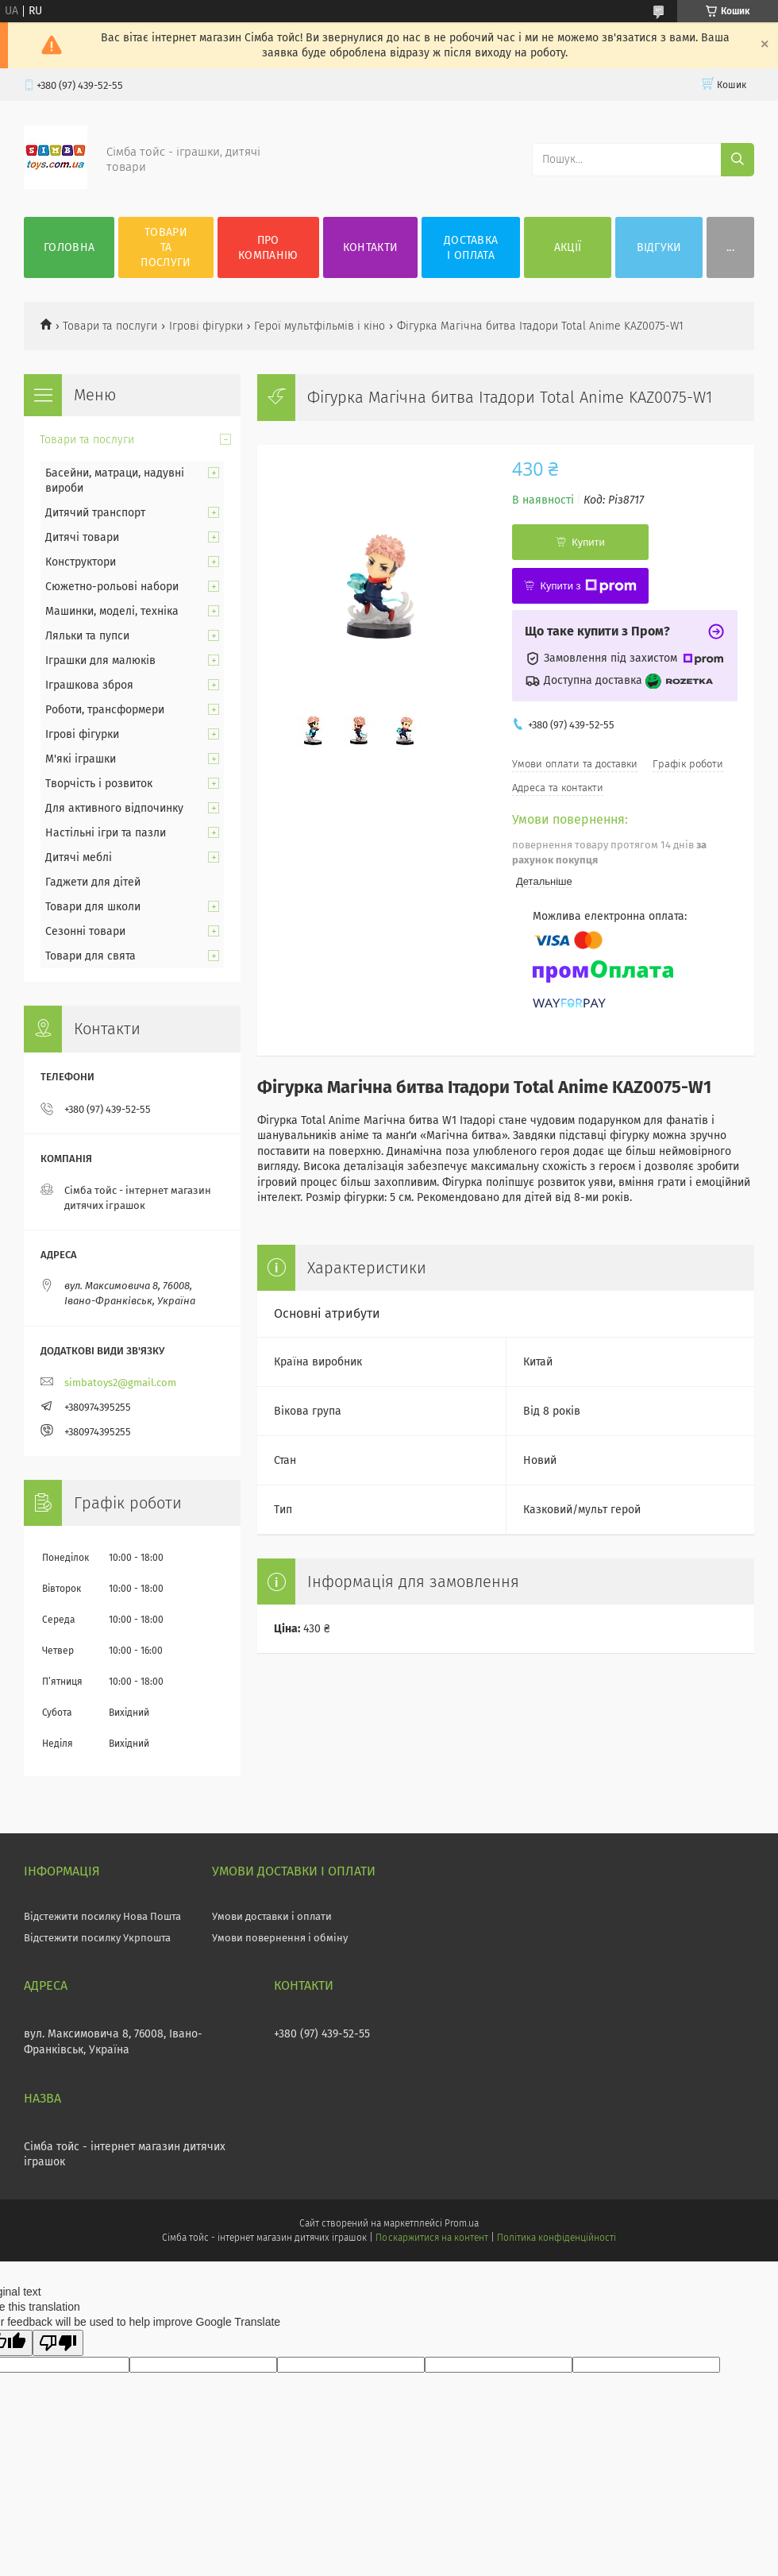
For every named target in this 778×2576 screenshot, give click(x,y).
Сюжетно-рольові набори (112, 586)
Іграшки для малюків (100, 660)
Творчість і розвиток (98, 783)
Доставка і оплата (471, 248)
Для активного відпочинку (114, 808)
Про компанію (268, 248)
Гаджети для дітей (93, 882)
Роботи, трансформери (104, 709)
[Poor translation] (58, 2343)
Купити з (588, 586)
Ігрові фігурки (206, 326)
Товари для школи (93, 906)
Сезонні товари (85, 931)
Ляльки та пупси (87, 636)
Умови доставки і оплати (272, 1916)
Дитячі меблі (78, 857)
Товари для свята (90, 956)
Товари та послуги (166, 247)
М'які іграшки (80, 759)
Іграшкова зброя (89, 685)
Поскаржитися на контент (431, 2237)
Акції (568, 247)
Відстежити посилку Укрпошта (97, 1938)
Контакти (370, 247)
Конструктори (80, 562)
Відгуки (659, 247)
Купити (588, 542)
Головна (69, 247)
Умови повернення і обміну (280, 1938)
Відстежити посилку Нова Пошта (102, 1916)
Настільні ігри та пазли (105, 833)
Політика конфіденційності (556, 2237)
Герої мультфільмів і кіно (319, 326)
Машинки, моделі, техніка (112, 611)
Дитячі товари (82, 537)
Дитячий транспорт (95, 512)
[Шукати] (737, 159)
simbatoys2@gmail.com (120, 1382)
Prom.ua (462, 2223)
